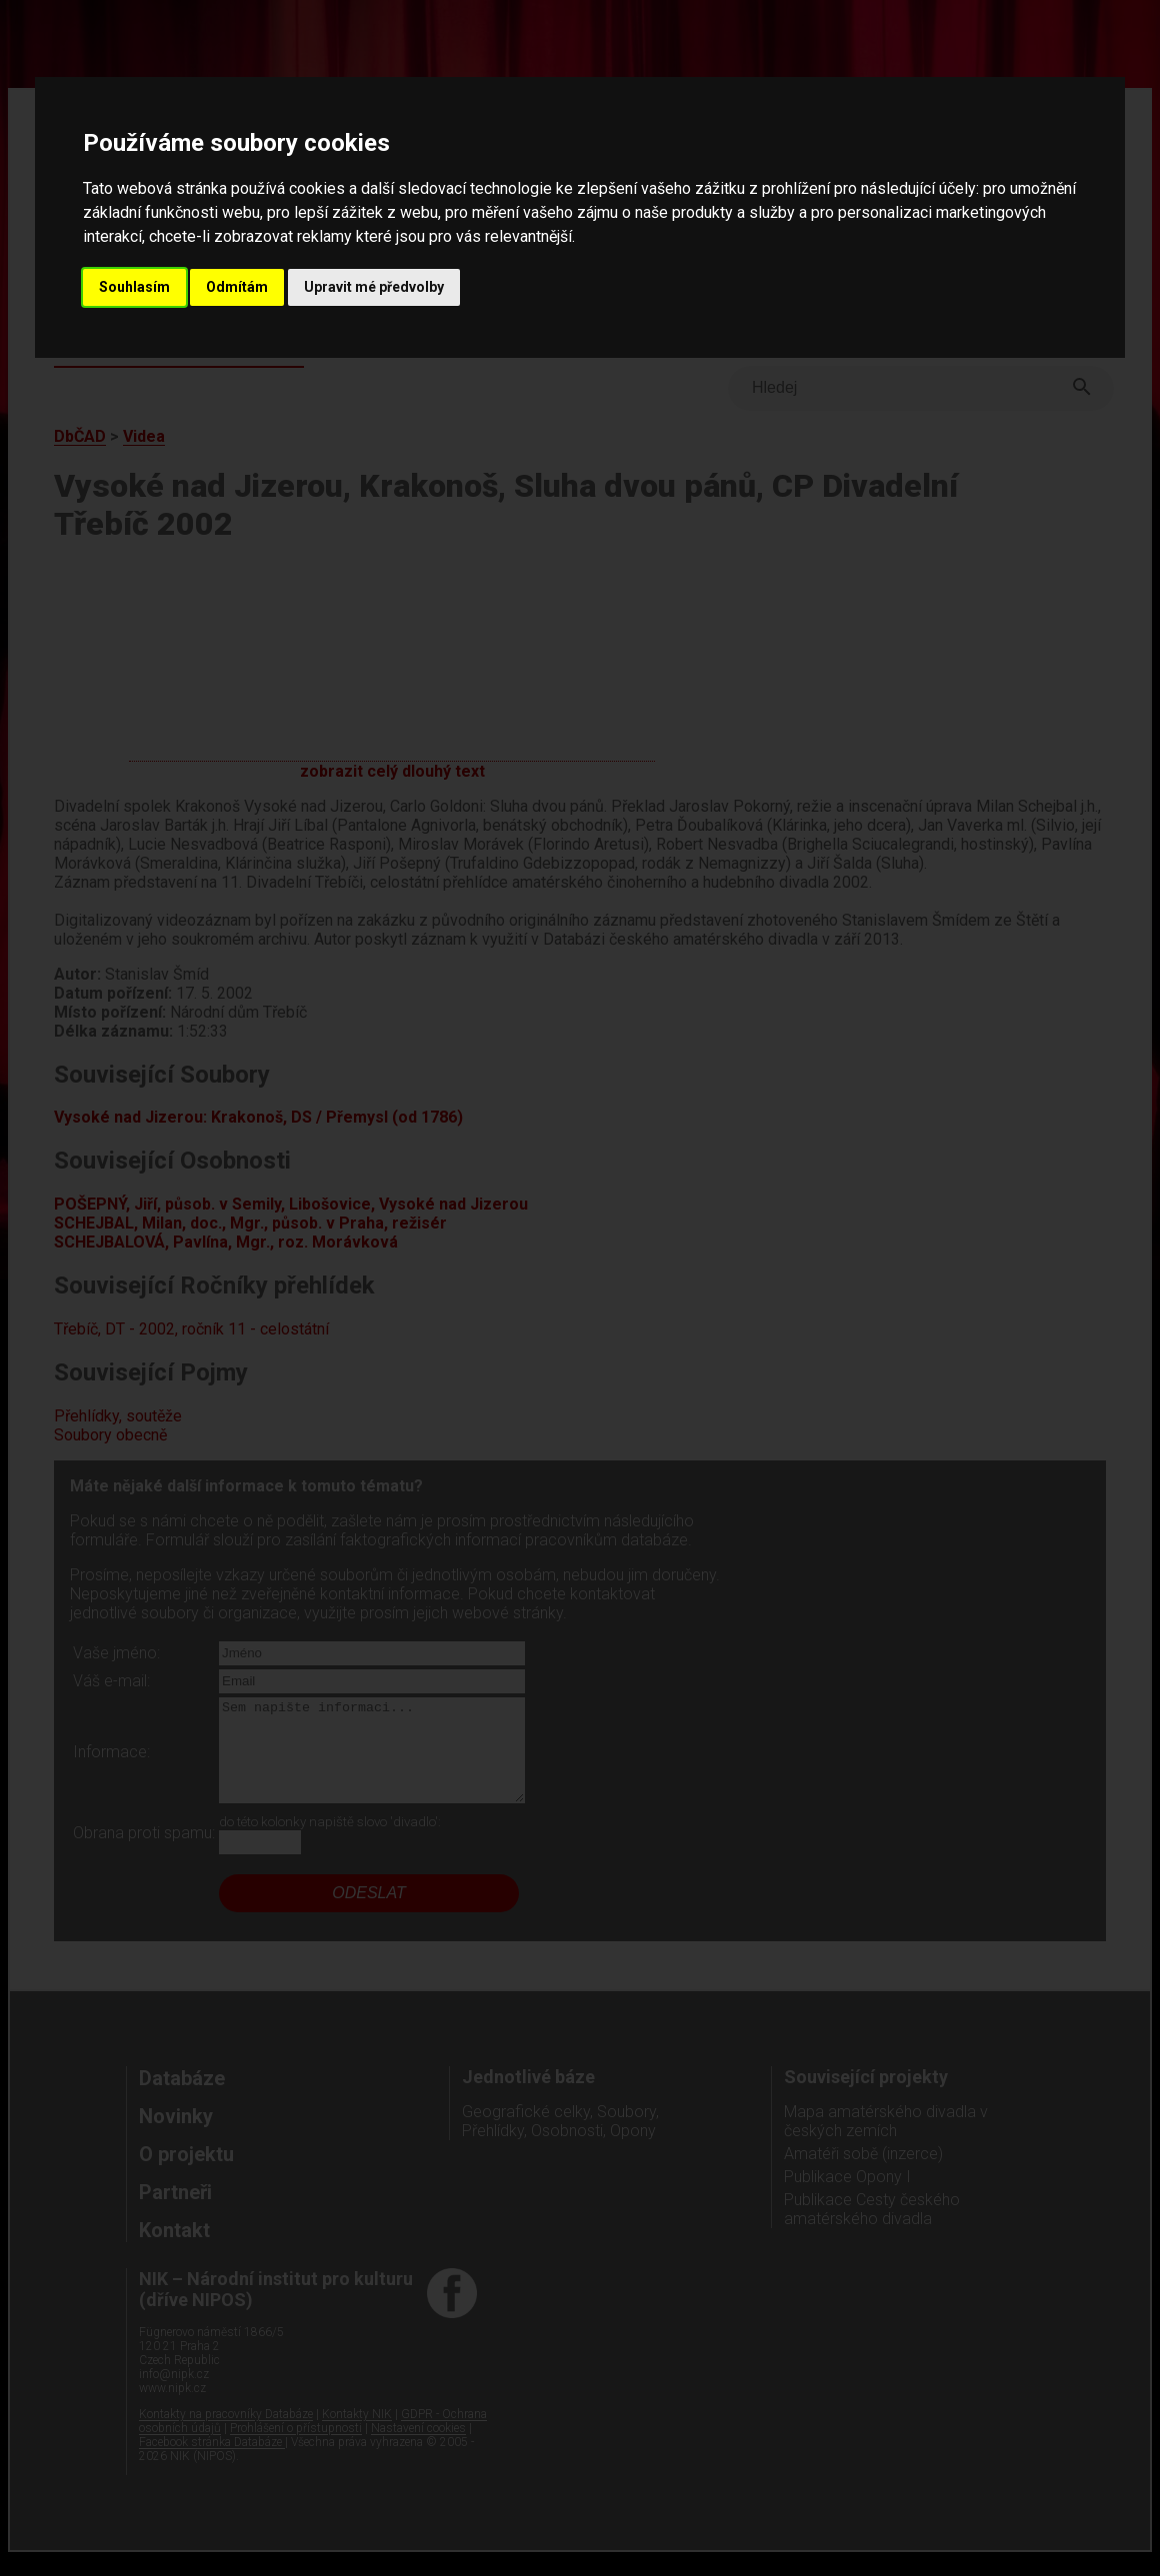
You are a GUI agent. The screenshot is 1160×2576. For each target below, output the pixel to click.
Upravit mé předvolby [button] (374, 287)
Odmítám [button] (237, 287)
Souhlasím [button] (134, 287)
